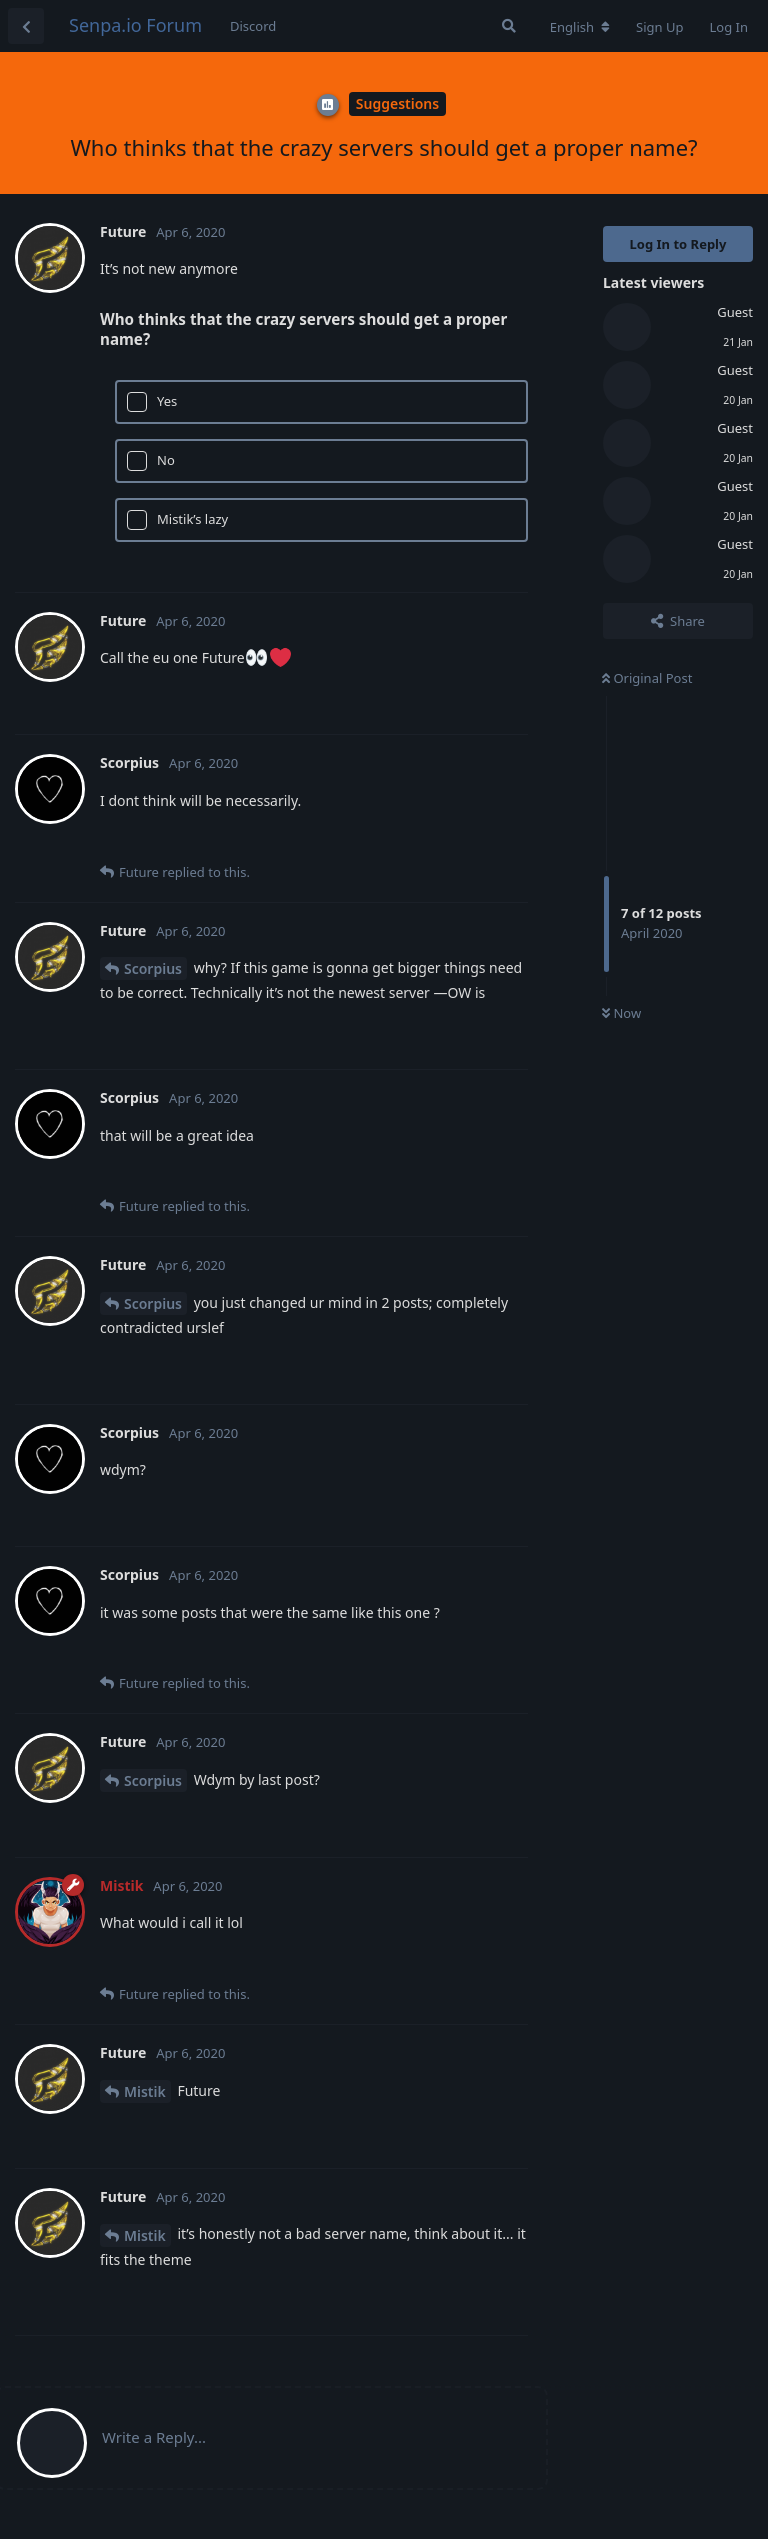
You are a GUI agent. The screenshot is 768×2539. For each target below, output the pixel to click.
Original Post (647, 678)
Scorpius (153, 968)
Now (621, 1013)
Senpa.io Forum (135, 25)
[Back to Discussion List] (26, 26)
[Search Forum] (509, 26)
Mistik (145, 2091)
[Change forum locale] (580, 27)
